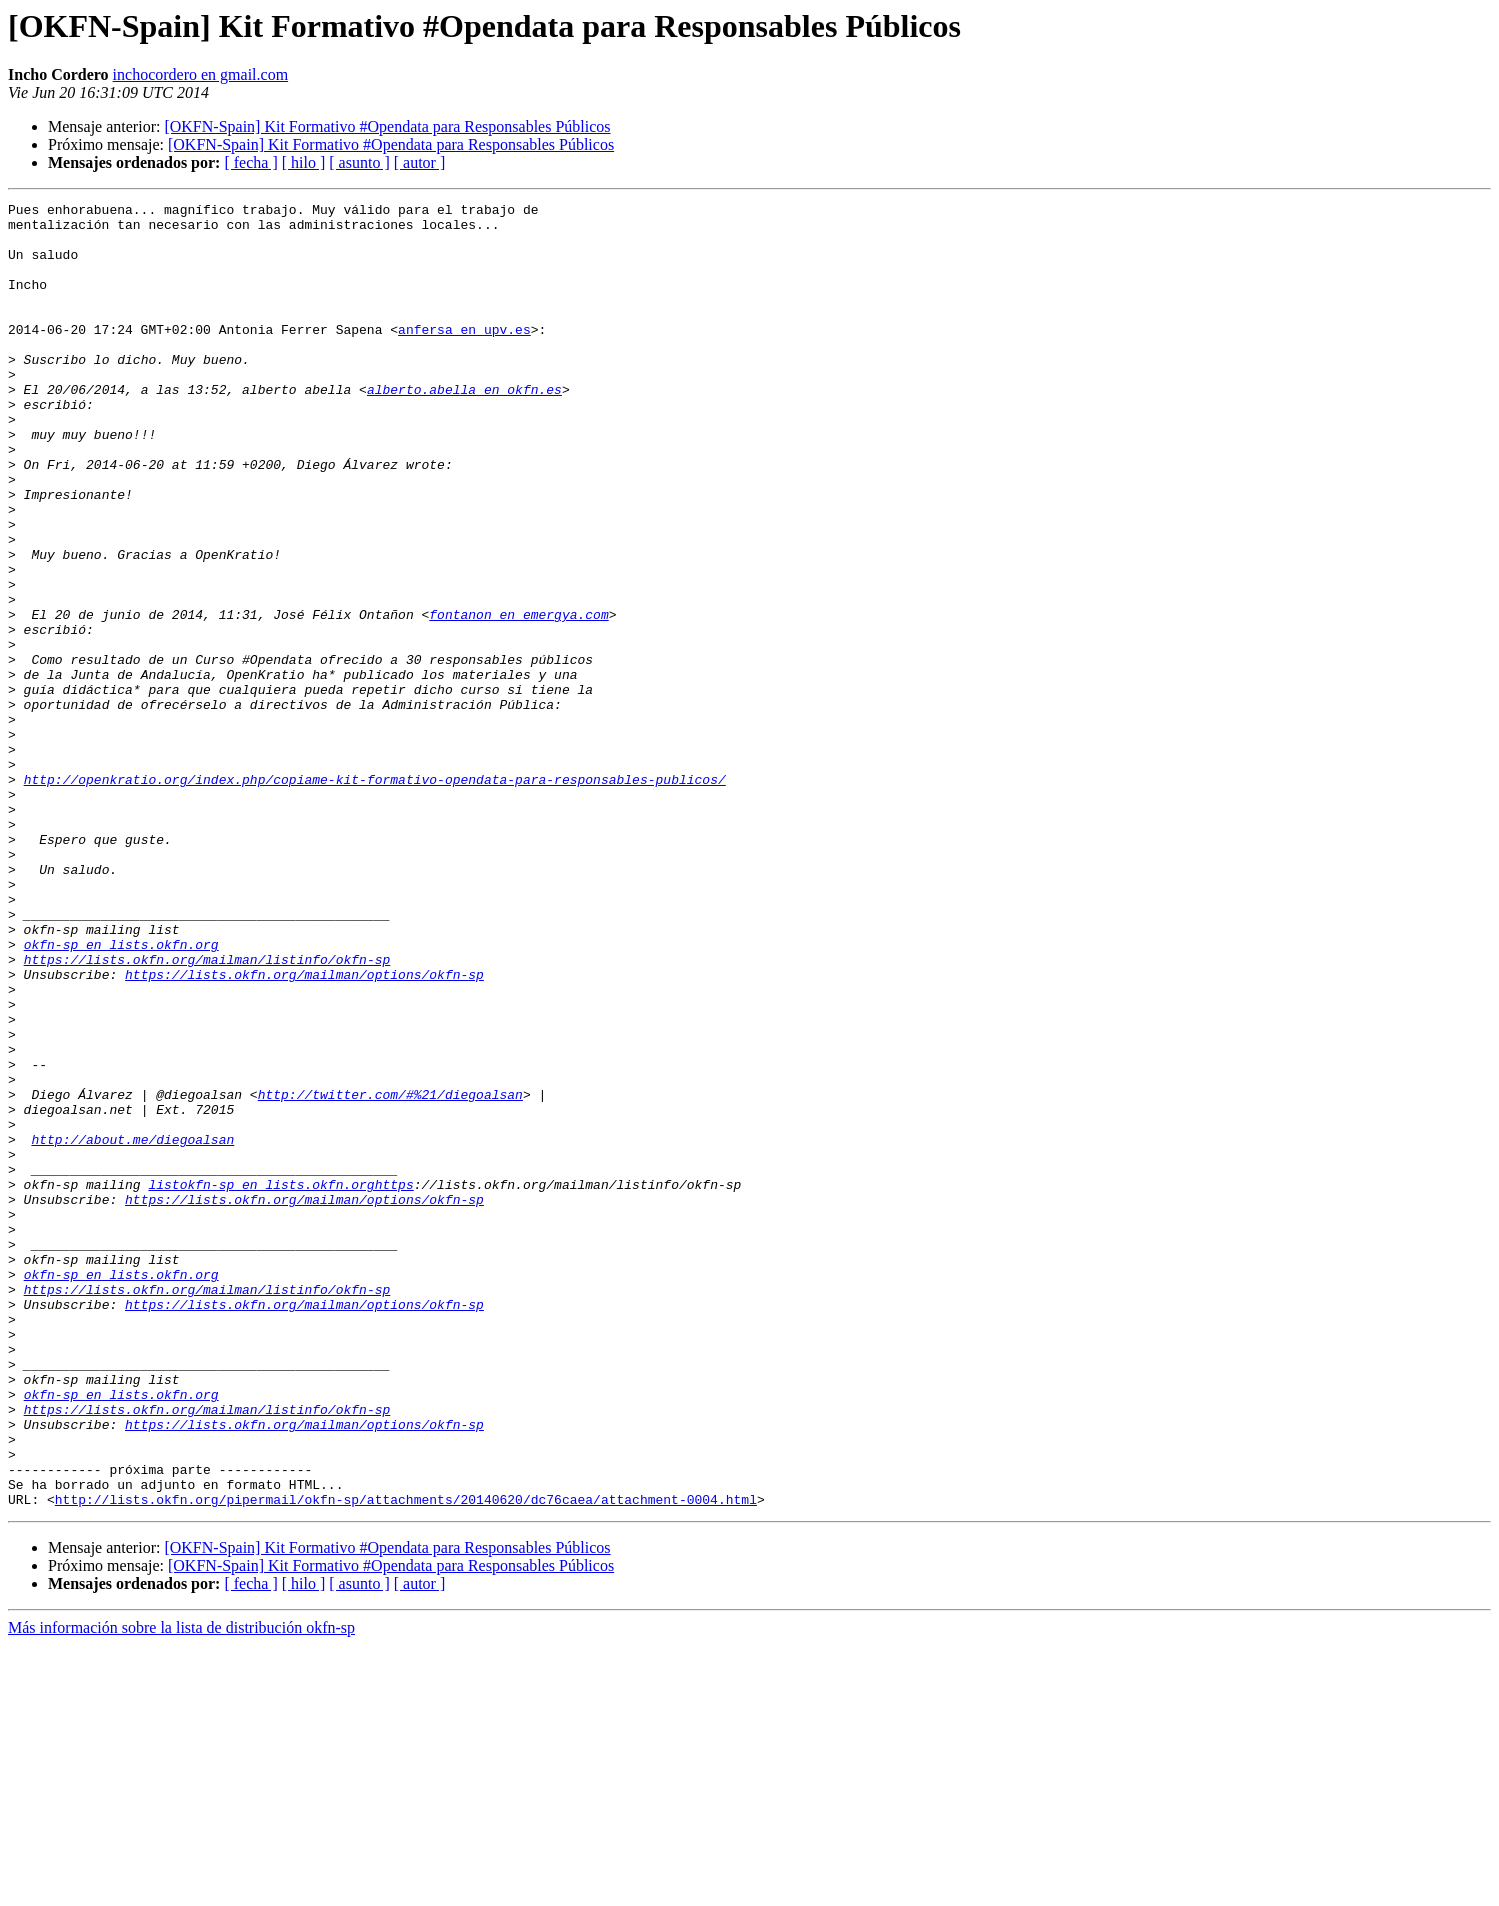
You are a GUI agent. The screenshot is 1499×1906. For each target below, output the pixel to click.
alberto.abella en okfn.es (464, 428)
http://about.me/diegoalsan (132, 1328)
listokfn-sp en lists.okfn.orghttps (280, 1382)
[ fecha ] (250, 162)
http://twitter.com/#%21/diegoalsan (390, 1274)
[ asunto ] (359, 162)
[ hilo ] (304, 162)
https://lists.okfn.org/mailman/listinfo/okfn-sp (207, 1112)
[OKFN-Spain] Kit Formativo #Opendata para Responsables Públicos (387, 126)
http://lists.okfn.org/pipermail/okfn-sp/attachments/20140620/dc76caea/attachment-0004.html (406, 1760)
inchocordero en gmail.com (201, 74)
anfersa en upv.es (464, 356)
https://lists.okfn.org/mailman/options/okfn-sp (304, 1130)
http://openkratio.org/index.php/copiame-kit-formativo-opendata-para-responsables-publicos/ (375, 896)
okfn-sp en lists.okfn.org (121, 1094)
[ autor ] (420, 162)
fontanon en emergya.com (518, 698)
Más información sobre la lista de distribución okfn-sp (181, 1888)
